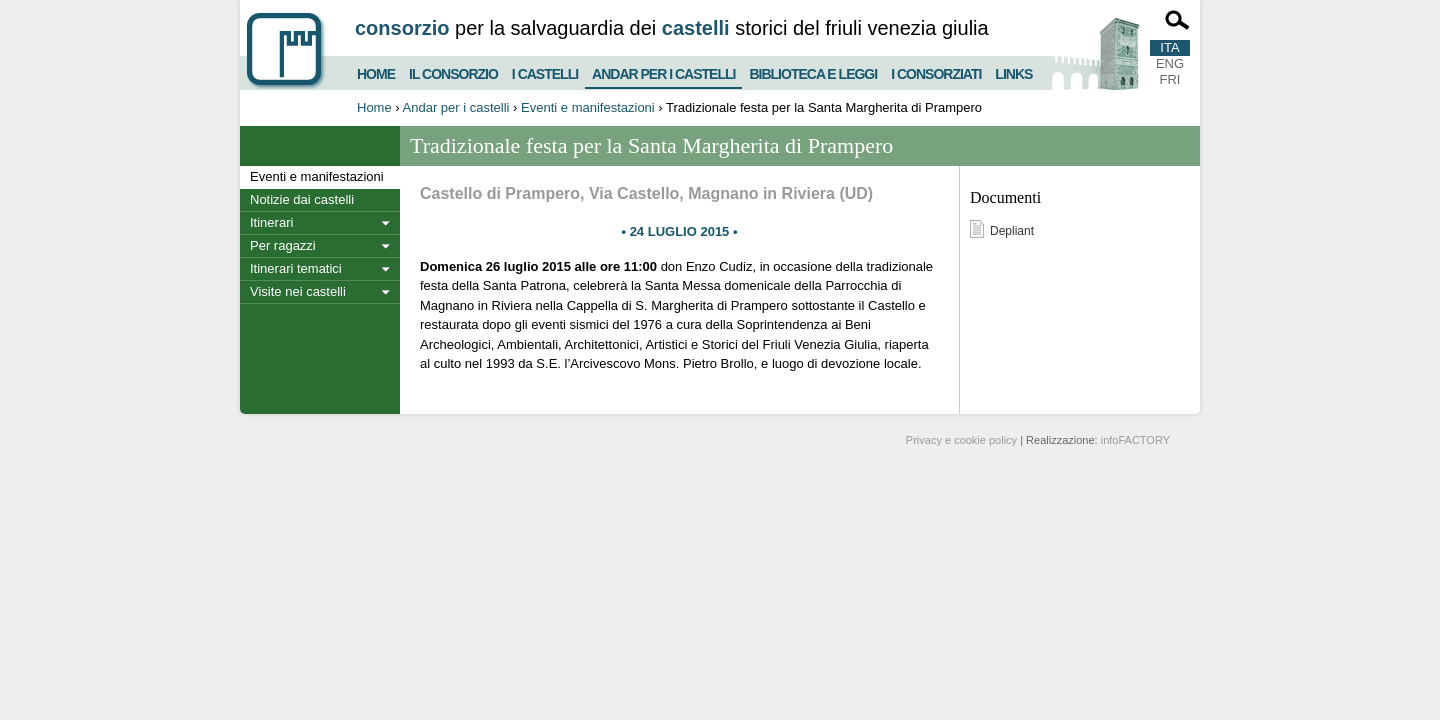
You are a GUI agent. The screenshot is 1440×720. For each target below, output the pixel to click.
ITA (1169, 47)
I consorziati (936, 71)
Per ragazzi (283, 245)
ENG (1170, 63)
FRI (1170, 79)
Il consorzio (453, 71)
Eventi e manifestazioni (588, 107)
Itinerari (271, 222)
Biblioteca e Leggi (813, 71)
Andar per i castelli (663, 70)
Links (1013, 71)
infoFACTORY (1135, 440)
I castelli (545, 71)
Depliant (1012, 231)
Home (376, 71)
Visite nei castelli (298, 291)
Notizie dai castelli (302, 199)
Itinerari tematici (296, 268)
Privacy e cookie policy (961, 440)
